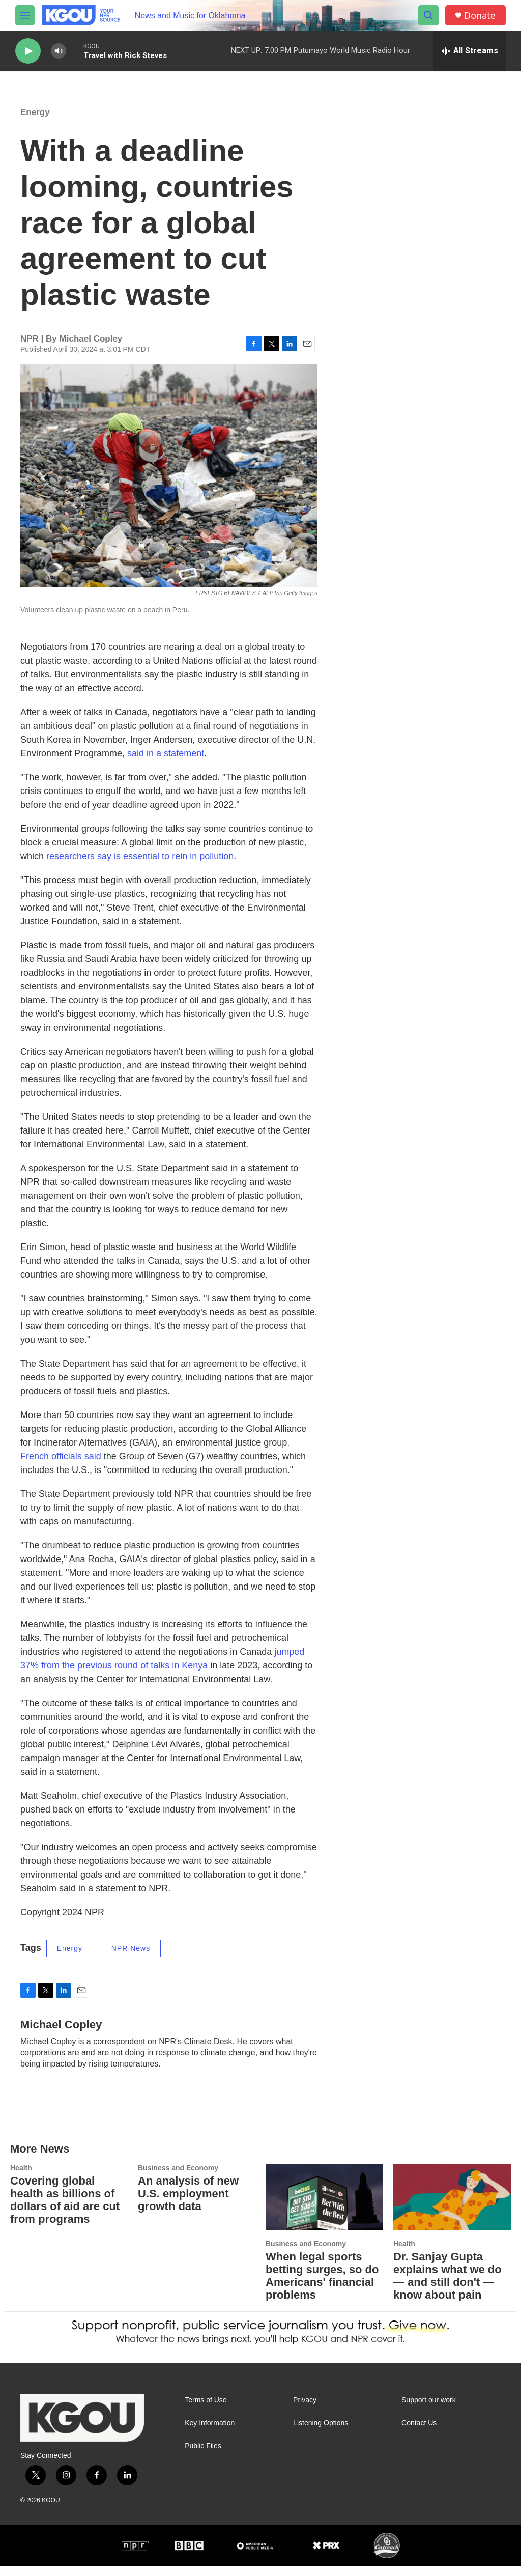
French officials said (60, 1466)
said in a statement (165, 763)
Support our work (428, 2410)
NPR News (130, 1959)
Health (21, 2178)
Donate (480, 15)
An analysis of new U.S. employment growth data (188, 2204)
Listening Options (320, 2433)
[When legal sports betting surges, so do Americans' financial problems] (324, 2207)
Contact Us (419, 2433)
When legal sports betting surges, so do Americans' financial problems (322, 2285)
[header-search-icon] (428, 15)
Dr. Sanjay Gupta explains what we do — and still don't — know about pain (447, 2285)
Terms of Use (205, 2410)
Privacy (304, 2410)
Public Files (203, 2456)
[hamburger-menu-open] (25, 15)
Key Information (210, 2433)
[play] (28, 51)
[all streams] (469, 51)
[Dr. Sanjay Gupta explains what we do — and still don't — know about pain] (452, 2207)
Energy (35, 122)
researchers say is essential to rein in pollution (140, 866)
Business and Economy (178, 2178)
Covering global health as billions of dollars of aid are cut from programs (65, 2210)
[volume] (58, 51)
